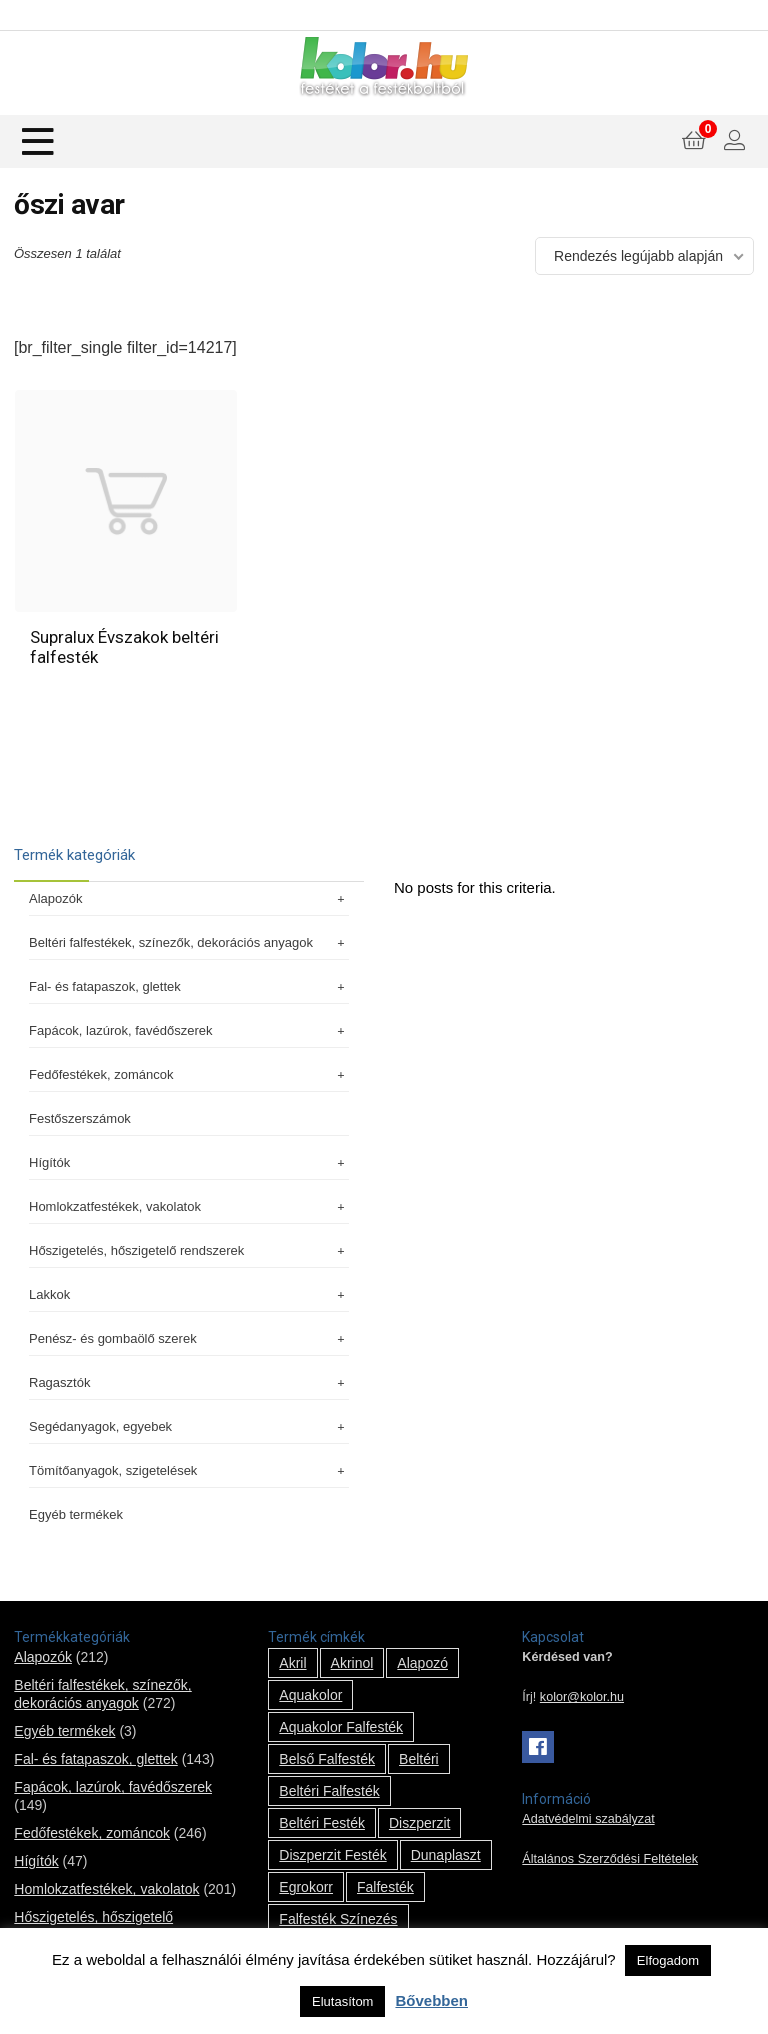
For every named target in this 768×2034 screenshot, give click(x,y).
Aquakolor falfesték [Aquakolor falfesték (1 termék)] (341, 1727)
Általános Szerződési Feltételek (610, 1859)
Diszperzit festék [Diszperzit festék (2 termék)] (332, 1855)
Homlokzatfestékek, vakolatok (189, 1206)
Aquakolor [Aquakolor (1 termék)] (310, 1695)
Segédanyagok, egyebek (189, 1426)
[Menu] (38, 141)
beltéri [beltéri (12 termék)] (419, 1759)
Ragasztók (189, 1382)
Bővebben (431, 2000)
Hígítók (189, 1162)
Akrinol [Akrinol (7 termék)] (352, 1663)
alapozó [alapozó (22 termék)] (422, 1663)
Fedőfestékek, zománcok (189, 1074)
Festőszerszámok (80, 1118)
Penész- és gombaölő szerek (189, 1338)
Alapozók (189, 898)
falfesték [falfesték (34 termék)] (385, 1887)
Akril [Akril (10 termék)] (292, 1663)
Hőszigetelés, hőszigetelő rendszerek (189, 1250)
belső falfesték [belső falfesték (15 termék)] (327, 1759)
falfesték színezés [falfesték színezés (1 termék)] (338, 1919)
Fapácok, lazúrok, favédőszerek (189, 1030)
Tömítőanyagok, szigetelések (189, 1470)
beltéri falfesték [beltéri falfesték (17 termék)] (329, 1791)
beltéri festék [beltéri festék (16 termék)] (322, 1823)
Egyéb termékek (76, 1514)
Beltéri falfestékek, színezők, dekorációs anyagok (189, 942)
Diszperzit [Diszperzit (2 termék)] (419, 1823)
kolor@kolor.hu (582, 1697)
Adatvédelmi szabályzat (588, 1819)
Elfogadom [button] (668, 1960)
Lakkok (189, 1294)
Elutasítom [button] (342, 2001)
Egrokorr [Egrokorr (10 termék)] (306, 1887)
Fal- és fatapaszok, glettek (189, 986)
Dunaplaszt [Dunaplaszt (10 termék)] (446, 1855)
